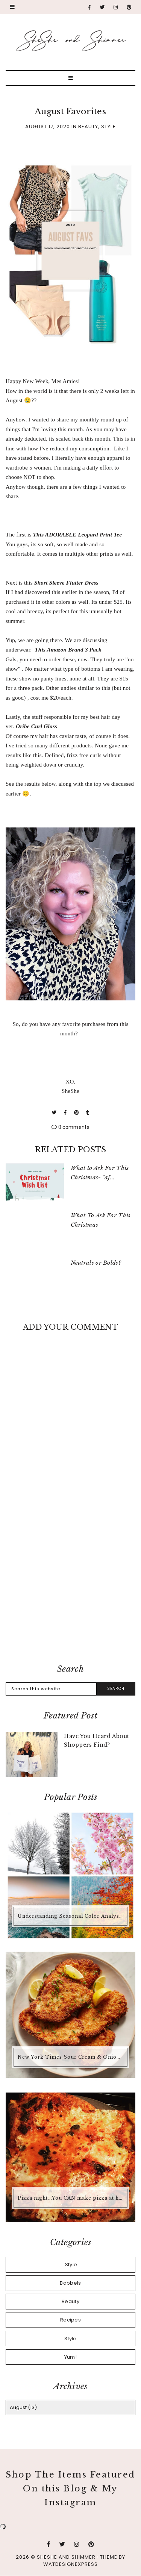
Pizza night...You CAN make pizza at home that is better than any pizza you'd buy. (71, 2198)
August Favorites (70, 111)
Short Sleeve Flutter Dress (66, 583)
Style (108, 126)
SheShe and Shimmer (66, 2557)
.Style (70, 2264)
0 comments (70, 1127)
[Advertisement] (70, 1578)
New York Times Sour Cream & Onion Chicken (71, 2057)
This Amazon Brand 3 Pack (68, 650)
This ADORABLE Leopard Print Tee (77, 535)
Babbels (70, 2283)
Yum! (70, 2357)
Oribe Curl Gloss (36, 726)
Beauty (88, 126)
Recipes (70, 2319)
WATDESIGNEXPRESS (70, 2564)
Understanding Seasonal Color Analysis (71, 1916)
